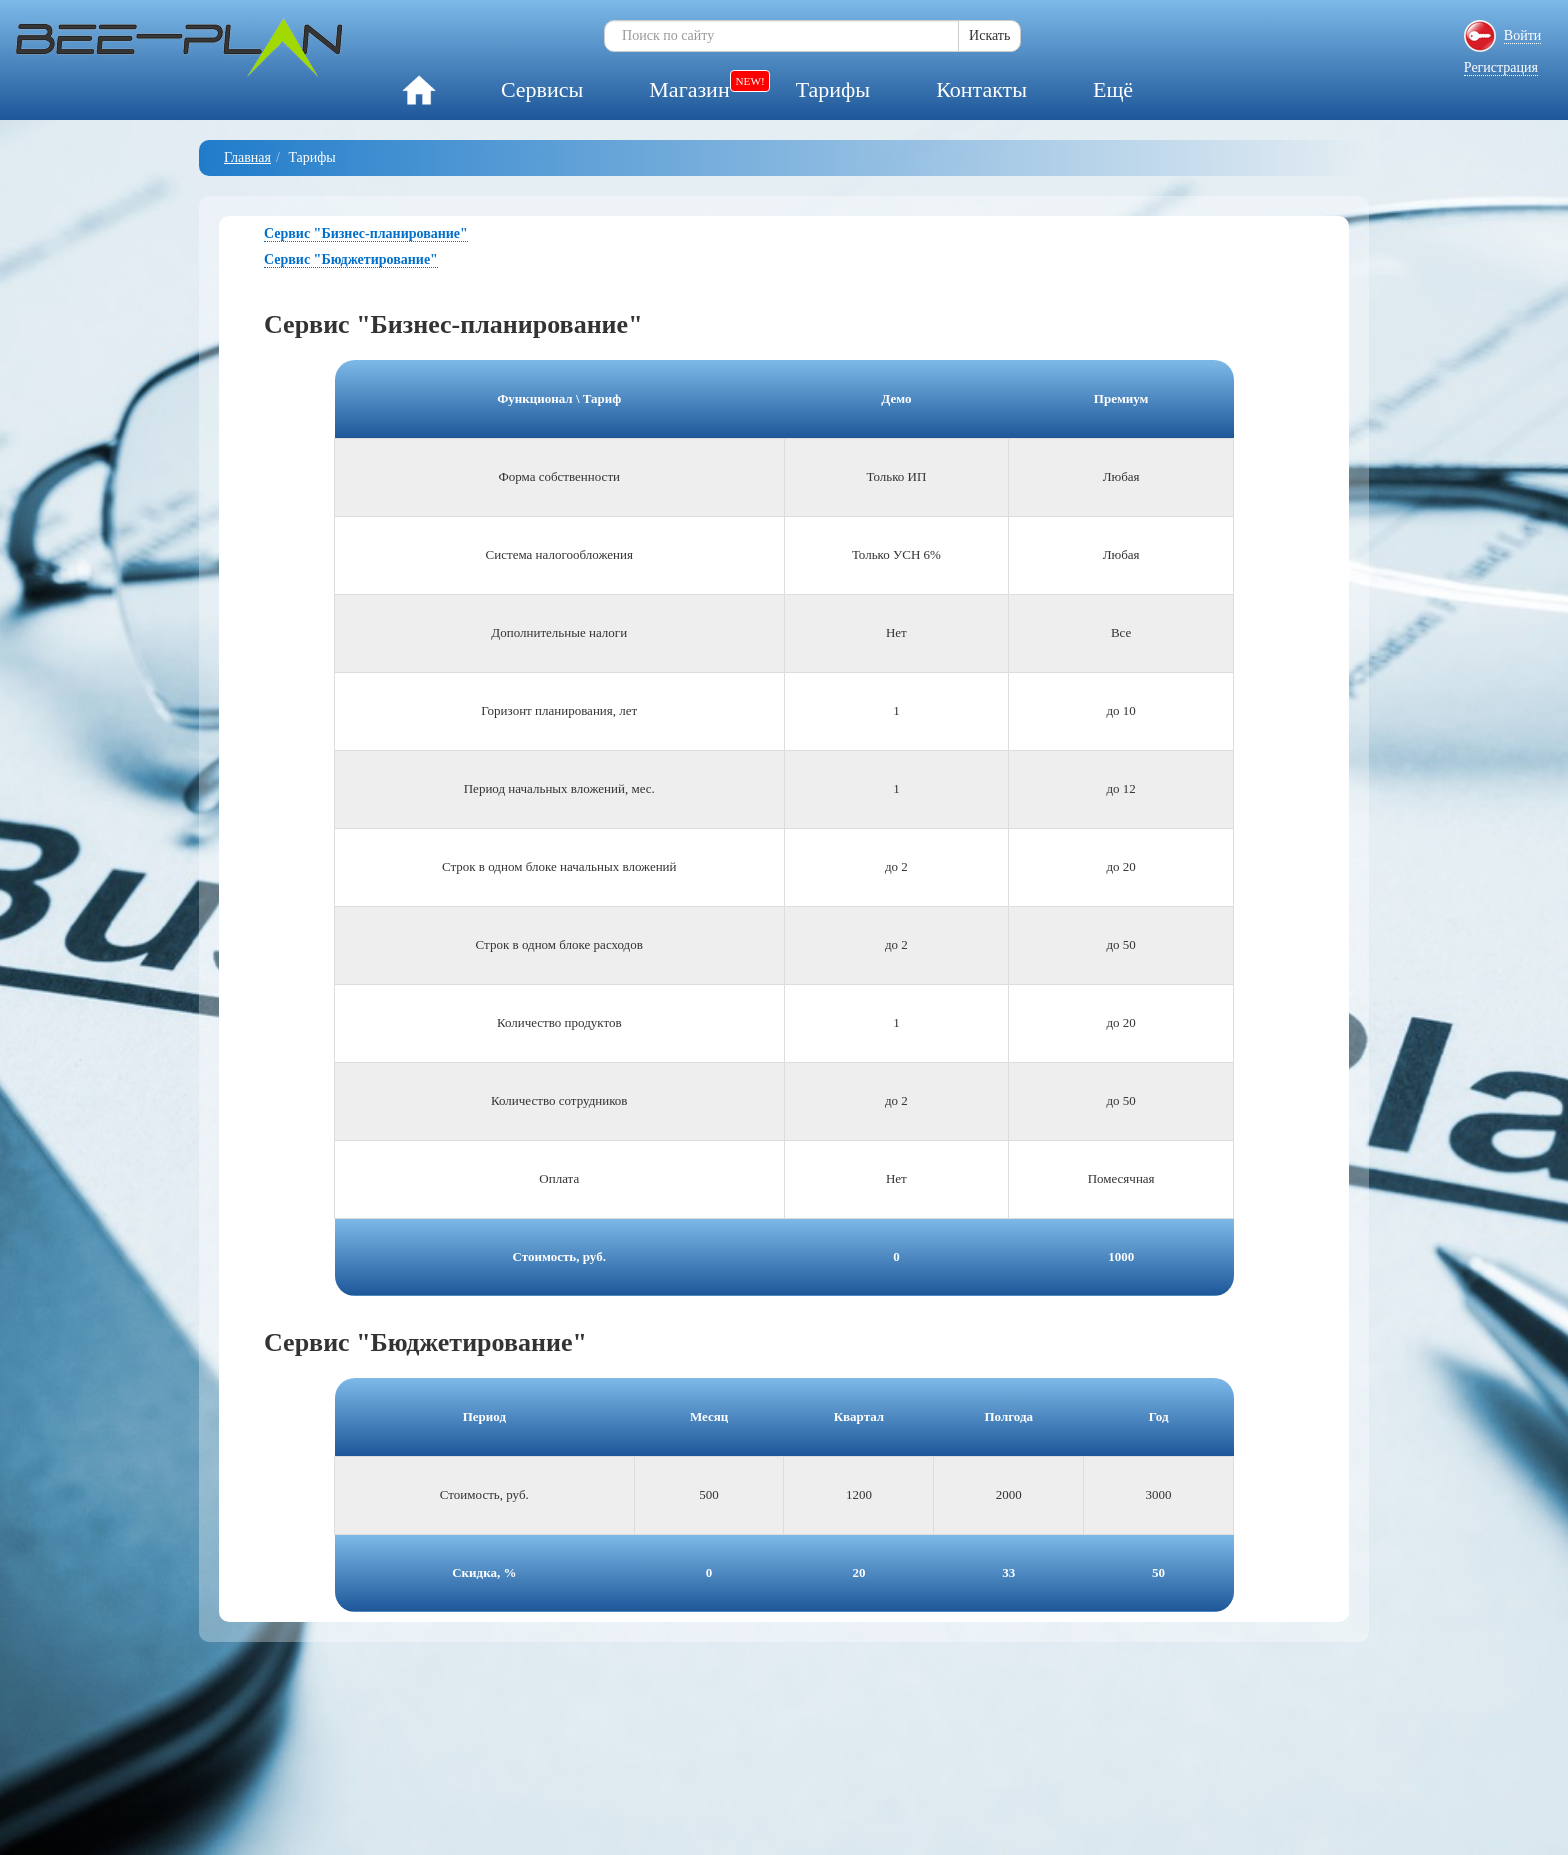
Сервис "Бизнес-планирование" (366, 233)
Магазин (689, 89)
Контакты (981, 89)
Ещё (1113, 89)
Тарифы (833, 89)
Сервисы (542, 89)
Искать (989, 35)
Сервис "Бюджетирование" (351, 259)
